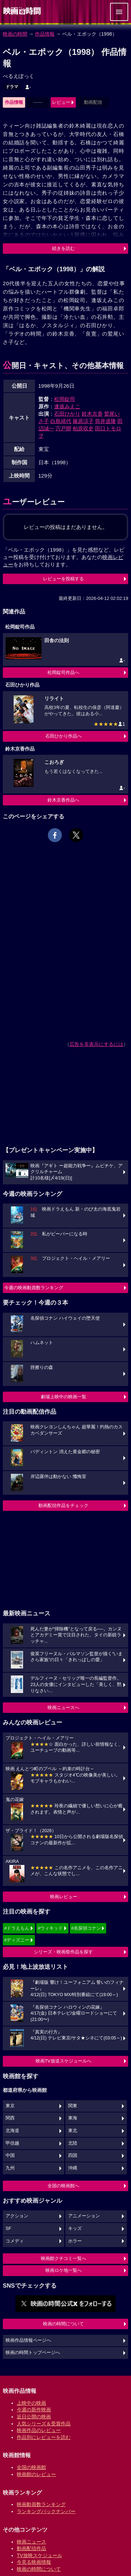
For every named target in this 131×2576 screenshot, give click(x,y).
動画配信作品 (31, 2548)
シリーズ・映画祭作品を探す (63, 1951)
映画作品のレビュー (39, 2430)
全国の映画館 (31, 2467)
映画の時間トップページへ (33, 2352)
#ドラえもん (16, 1928)
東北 (72, 2130)
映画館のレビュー (36, 2474)
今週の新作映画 (34, 2409)
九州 (10, 2168)
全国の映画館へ (63, 2185)
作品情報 (44, 34)
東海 (72, 2118)
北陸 (72, 2143)
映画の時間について (63, 2323)
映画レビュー (63, 1896)
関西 (10, 2118)
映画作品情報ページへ (28, 2340)
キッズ (75, 2228)
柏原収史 (83, 428)
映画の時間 (15, 34)
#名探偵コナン (86, 1928)
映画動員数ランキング (41, 2504)
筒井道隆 (105, 421)
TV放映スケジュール (39, 2555)
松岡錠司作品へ (63, 672)
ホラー (75, 2241)
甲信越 (12, 2143)
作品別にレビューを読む (44, 2437)
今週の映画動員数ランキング (33, 1287)
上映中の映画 (31, 2403)
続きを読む (63, 248)
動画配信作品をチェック (63, 1505)
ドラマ (12, 86)
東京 (10, 2105)
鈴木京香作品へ (63, 800)
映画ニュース (31, 2542)
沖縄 (72, 2168)
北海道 (12, 2130)
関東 (72, 2105)
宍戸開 (63, 428)
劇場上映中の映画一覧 (63, 1396)
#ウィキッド (50, 1928)
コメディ (15, 2241)
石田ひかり (67, 414)
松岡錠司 (64, 399)
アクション (17, 2215)
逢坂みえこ (67, 406)
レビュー (61, 102)
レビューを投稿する (63, 578)
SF (8, 2228)
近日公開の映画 (34, 2416)
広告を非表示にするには (96, 1044)
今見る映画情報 (34, 2562)
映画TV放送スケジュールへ (64, 2061)
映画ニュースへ (63, 1707)
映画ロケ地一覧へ (63, 2270)
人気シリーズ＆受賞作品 (44, 2423)
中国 (10, 2155)
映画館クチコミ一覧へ (63, 2258)
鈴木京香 (92, 414)
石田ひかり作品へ (63, 736)
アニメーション (84, 2215)
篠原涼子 (83, 421)
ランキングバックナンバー (46, 2511)
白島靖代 (60, 421)
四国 (72, 2155)
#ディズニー (16, 1940)
